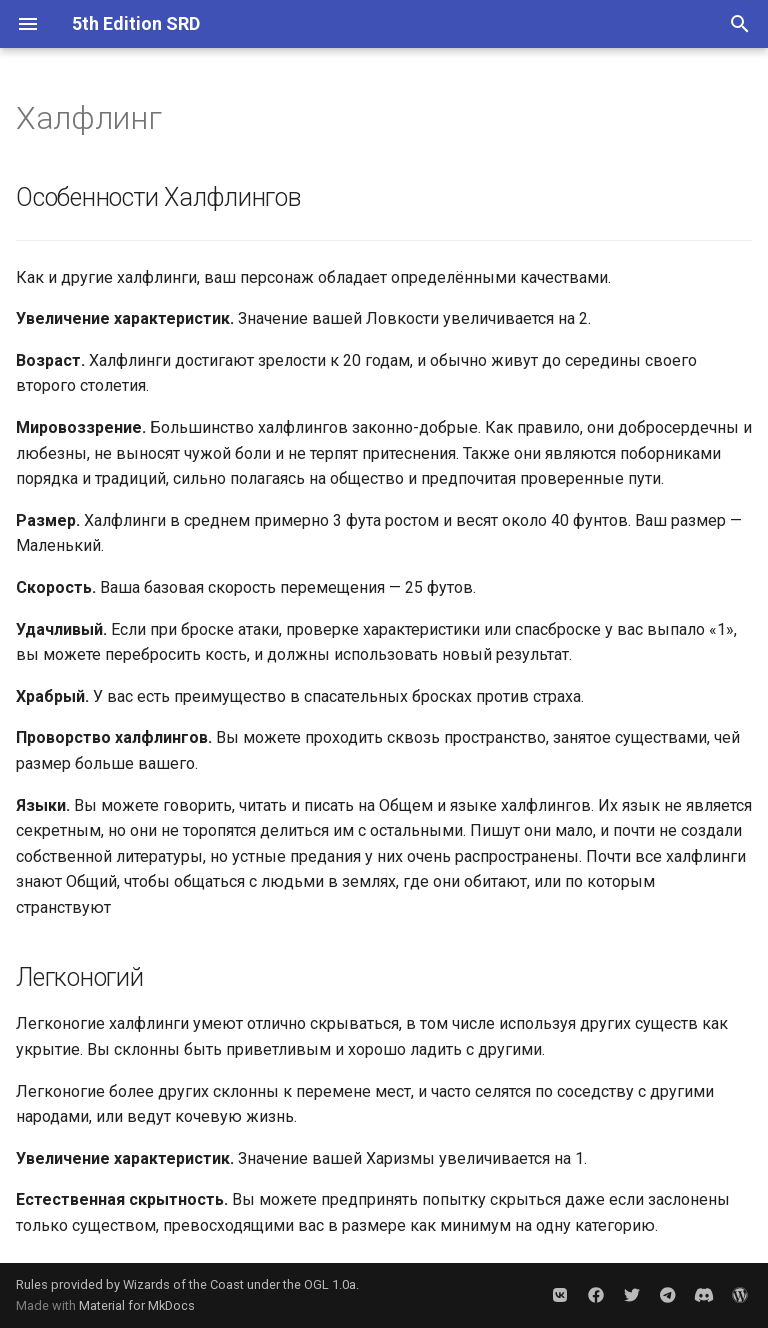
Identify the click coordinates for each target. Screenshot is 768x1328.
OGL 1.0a (330, 1284)
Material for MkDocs (137, 1305)
